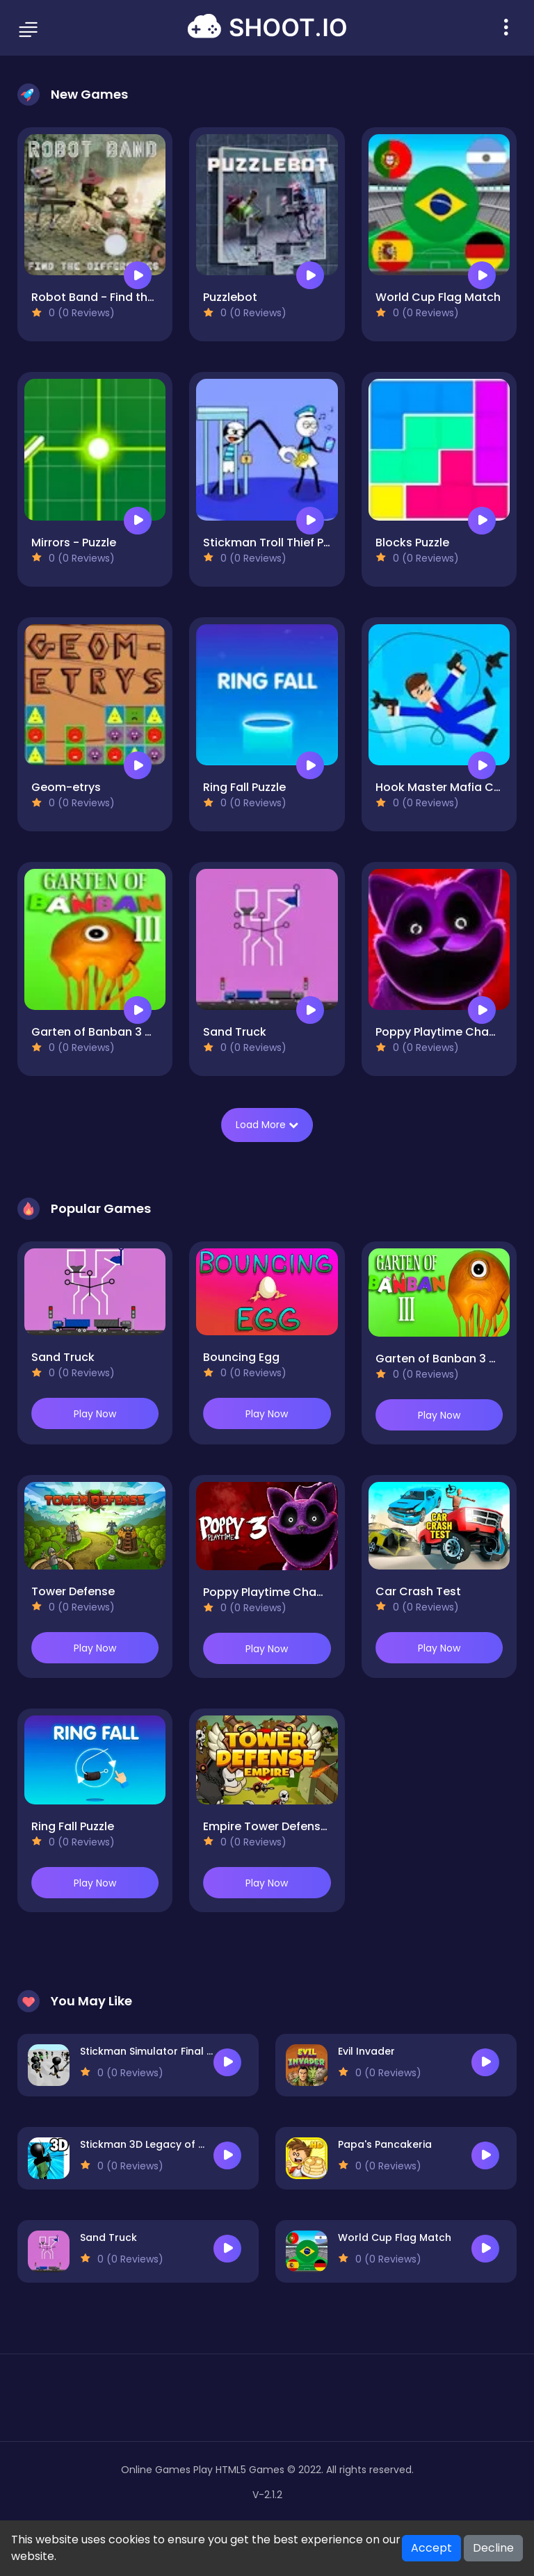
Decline (493, 2548)
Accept (431, 2548)
